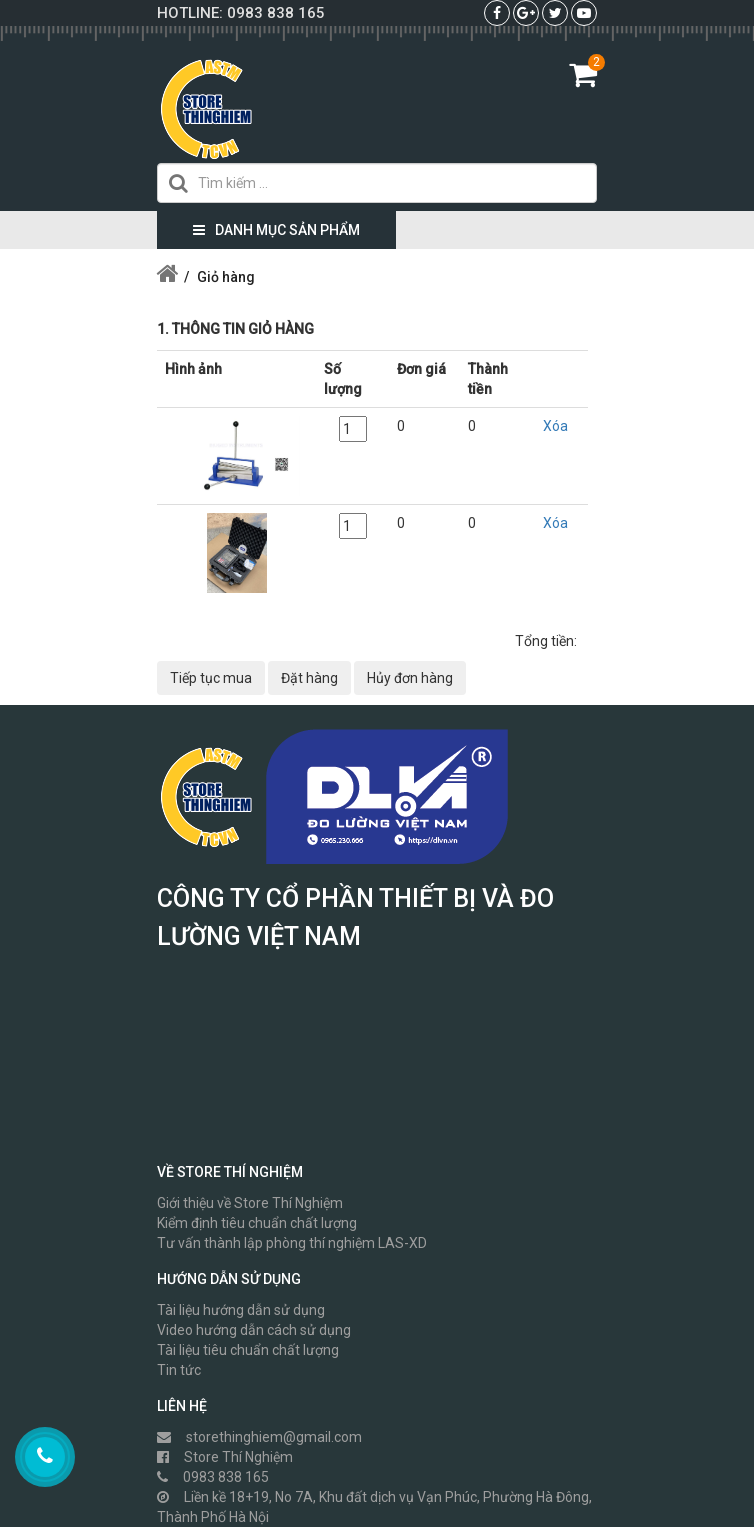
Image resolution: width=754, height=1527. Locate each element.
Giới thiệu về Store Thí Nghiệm (250, 1203)
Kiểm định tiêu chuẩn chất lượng (257, 1223)
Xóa (555, 426)
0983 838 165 (276, 13)
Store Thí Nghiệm (225, 1457)
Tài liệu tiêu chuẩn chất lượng (248, 1350)
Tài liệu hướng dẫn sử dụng (241, 1310)
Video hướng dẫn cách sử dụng (254, 1330)
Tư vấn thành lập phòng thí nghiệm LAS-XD (292, 1243)
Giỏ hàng (226, 277)
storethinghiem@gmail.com (259, 1437)
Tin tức (179, 1370)
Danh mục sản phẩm (276, 230)
